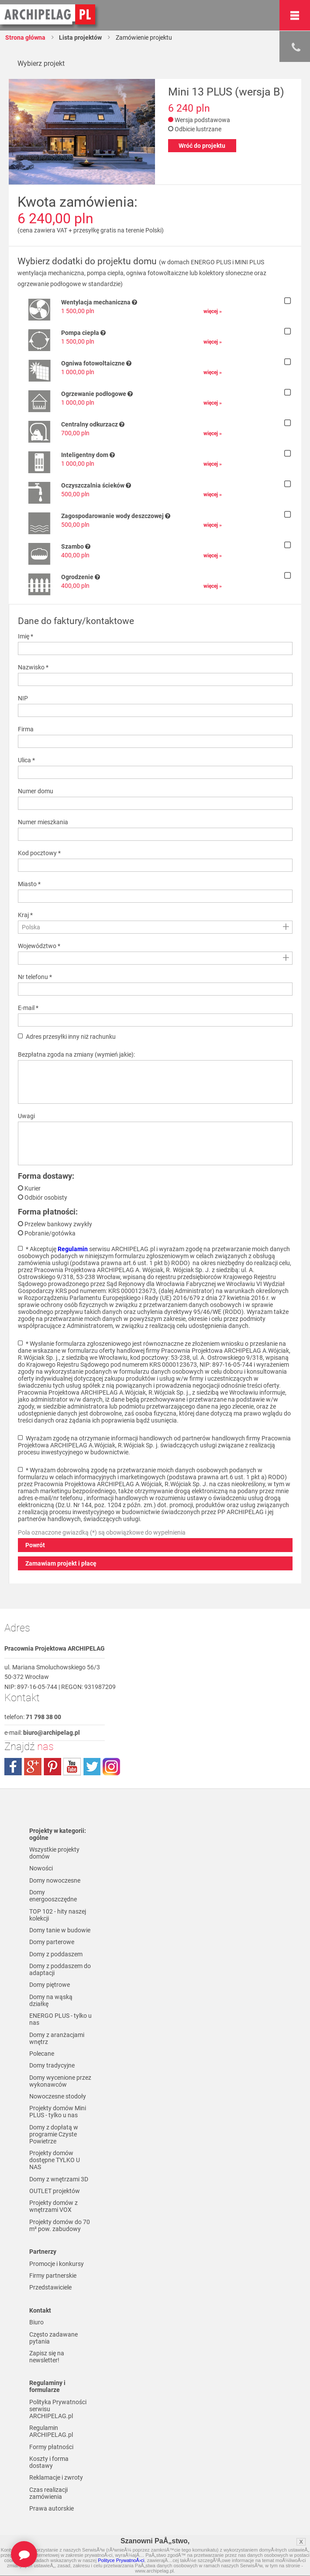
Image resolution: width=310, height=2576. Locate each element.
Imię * (25, 636)
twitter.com (91, 1766)
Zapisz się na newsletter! (46, 2358)
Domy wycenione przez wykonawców (60, 2082)
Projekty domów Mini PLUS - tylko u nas (57, 2113)
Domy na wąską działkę (50, 2001)
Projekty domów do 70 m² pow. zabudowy (59, 2227)
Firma (26, 729)
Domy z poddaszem (56, 1954)
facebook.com (13, 1766)
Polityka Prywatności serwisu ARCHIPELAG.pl (57, 2410)
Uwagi (26, 1115)
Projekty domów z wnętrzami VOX (53, 2207)
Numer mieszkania (43, 822)
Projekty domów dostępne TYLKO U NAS (54, 2161)
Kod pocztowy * (39, 853)
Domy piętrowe (49, 1985)
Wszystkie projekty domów (54, 1853)
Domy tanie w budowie (59, 1930)
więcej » (212, 311)
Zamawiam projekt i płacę (60, 1563)
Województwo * (39, 945)
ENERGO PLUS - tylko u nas (60, 2020)
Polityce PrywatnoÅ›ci (121, 2560)
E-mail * (28, 1007)
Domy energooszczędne (53, 1896)
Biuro (36, 2323)
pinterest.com (52, 1766)
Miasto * (29, 883)
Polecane (41, 2054)
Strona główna (25, 37)
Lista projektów (80, 37)
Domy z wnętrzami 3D (58, 2180)
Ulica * (26, 760)
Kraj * (25, 914)
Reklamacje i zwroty (56, 2479)
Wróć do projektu (202, 145)
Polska (31, 927)
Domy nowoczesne (54, 1880)
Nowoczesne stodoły (57, 2097)
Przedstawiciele (50, 2289)
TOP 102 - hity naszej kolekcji (57, 1915)
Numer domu (35, 791)
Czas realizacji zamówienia (48, 2495)
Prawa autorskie (51, 2510)
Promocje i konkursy (56, 2265)
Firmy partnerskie (52, 2276)
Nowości (41, 1868)
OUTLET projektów (54, 2192)
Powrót (35, 1545)
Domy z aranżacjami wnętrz (56, 2039)
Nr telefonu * (35, 976)
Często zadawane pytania (53, 2339)
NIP (23, 698)
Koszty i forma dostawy (49, 2464)
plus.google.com (32, 1766)
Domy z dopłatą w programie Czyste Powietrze (53, 2135)
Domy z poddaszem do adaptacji (60, 1970)
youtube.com (72, 1766)
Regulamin (73, 1248)
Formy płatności (51, 2448)
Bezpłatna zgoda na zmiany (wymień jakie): (76, 1054)
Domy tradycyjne (52, 2066)
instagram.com (111, 1766)
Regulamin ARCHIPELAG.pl (51, 2433)
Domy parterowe (51, 1942)
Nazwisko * (33, 667)
